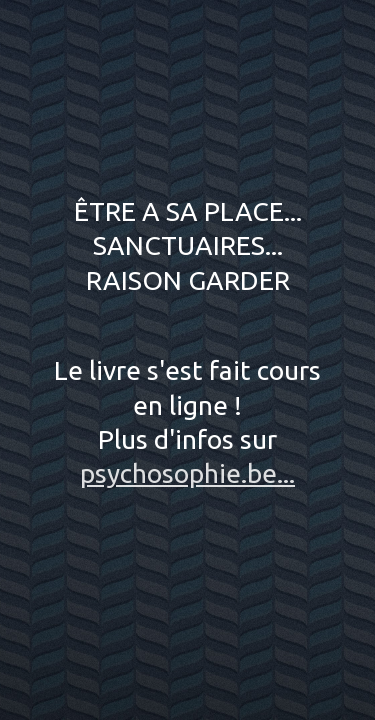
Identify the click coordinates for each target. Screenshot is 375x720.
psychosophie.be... (187, 473)
